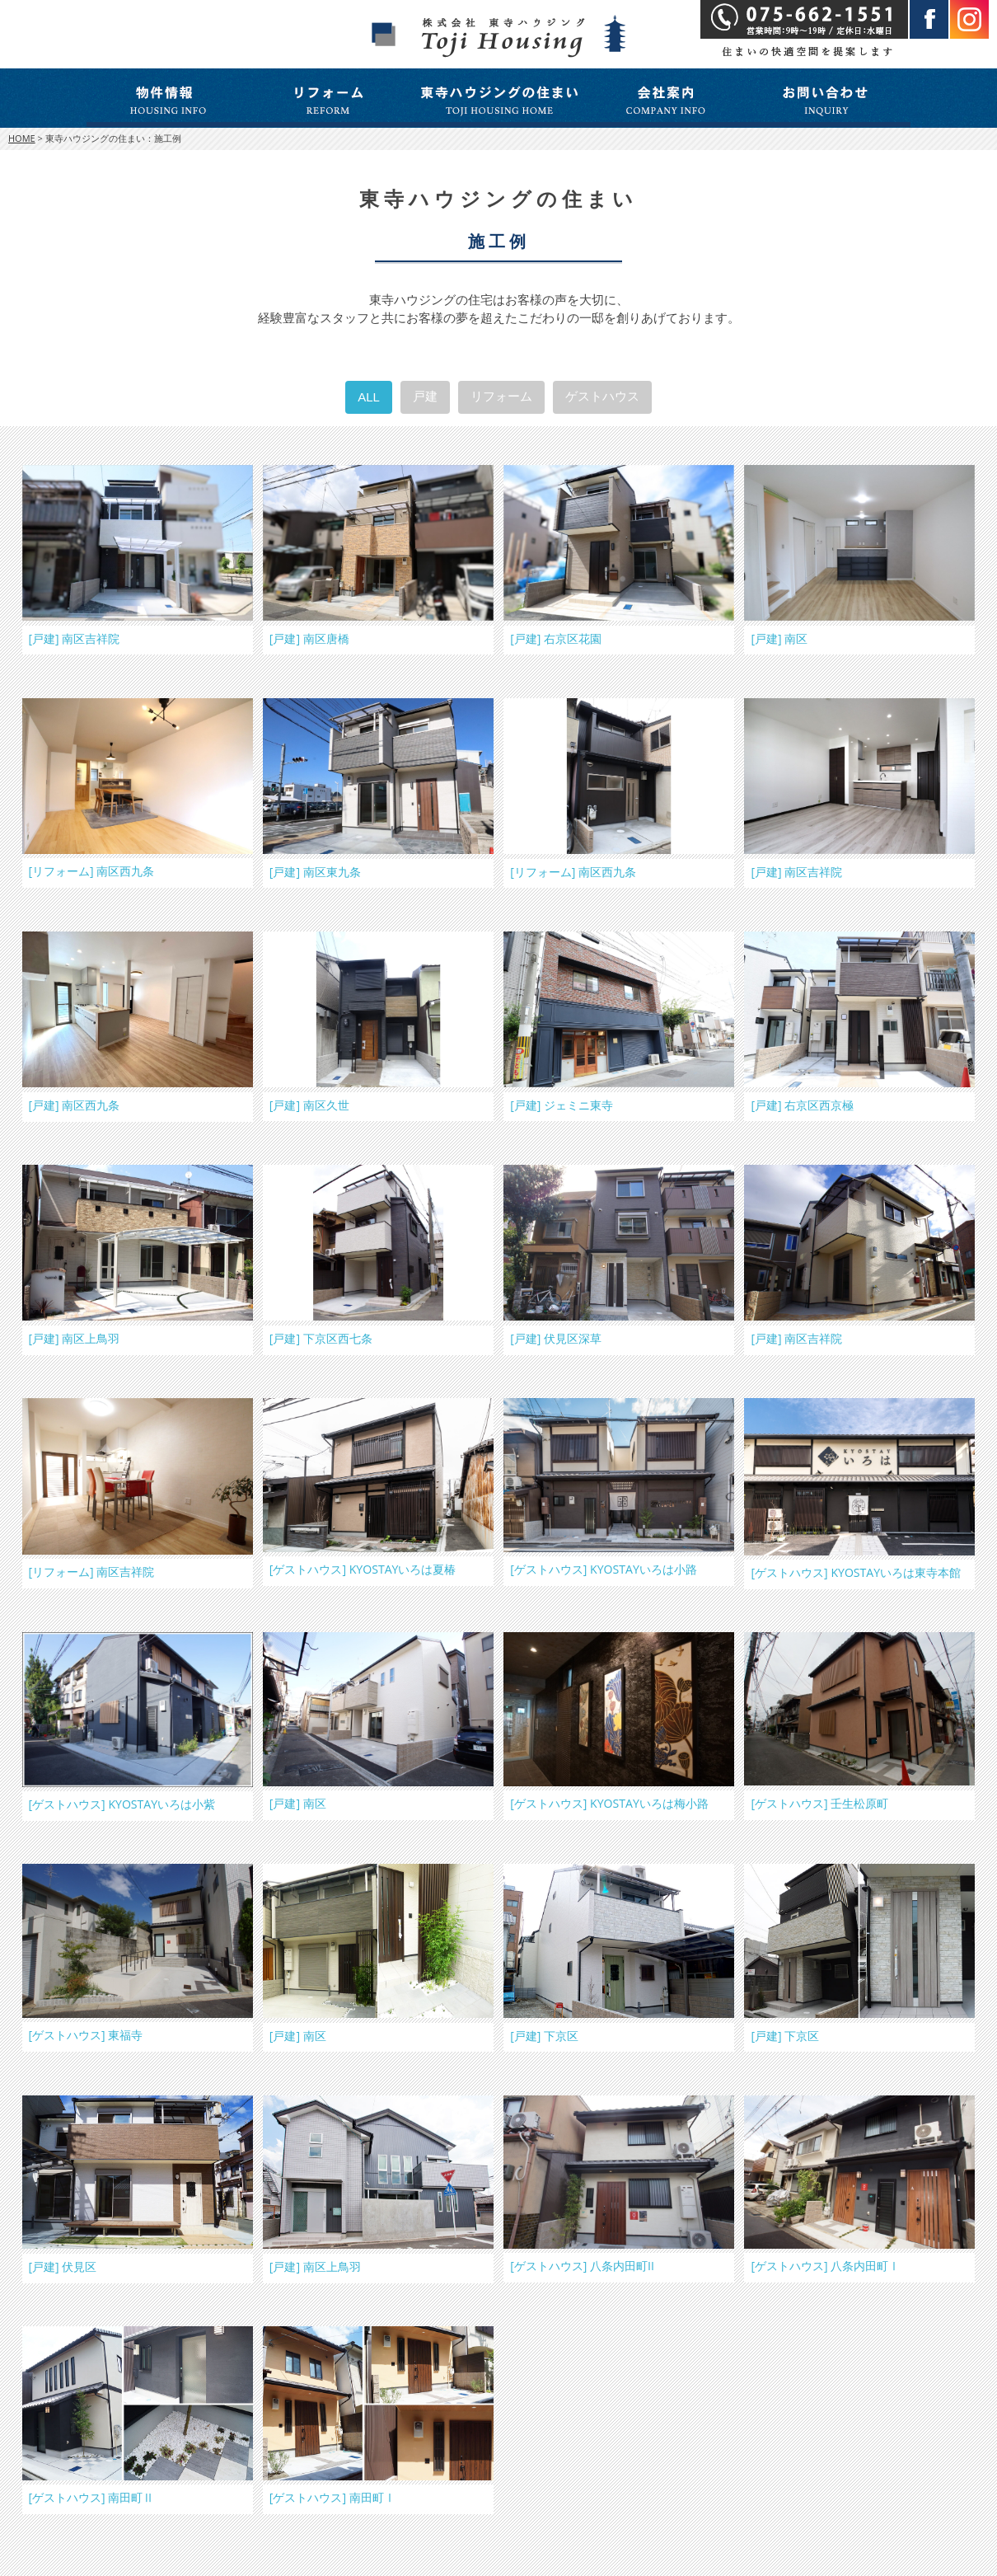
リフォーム (501, 396)
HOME (21, 138)
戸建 (425, 396)
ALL (369, 397)
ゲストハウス (602, 396)
